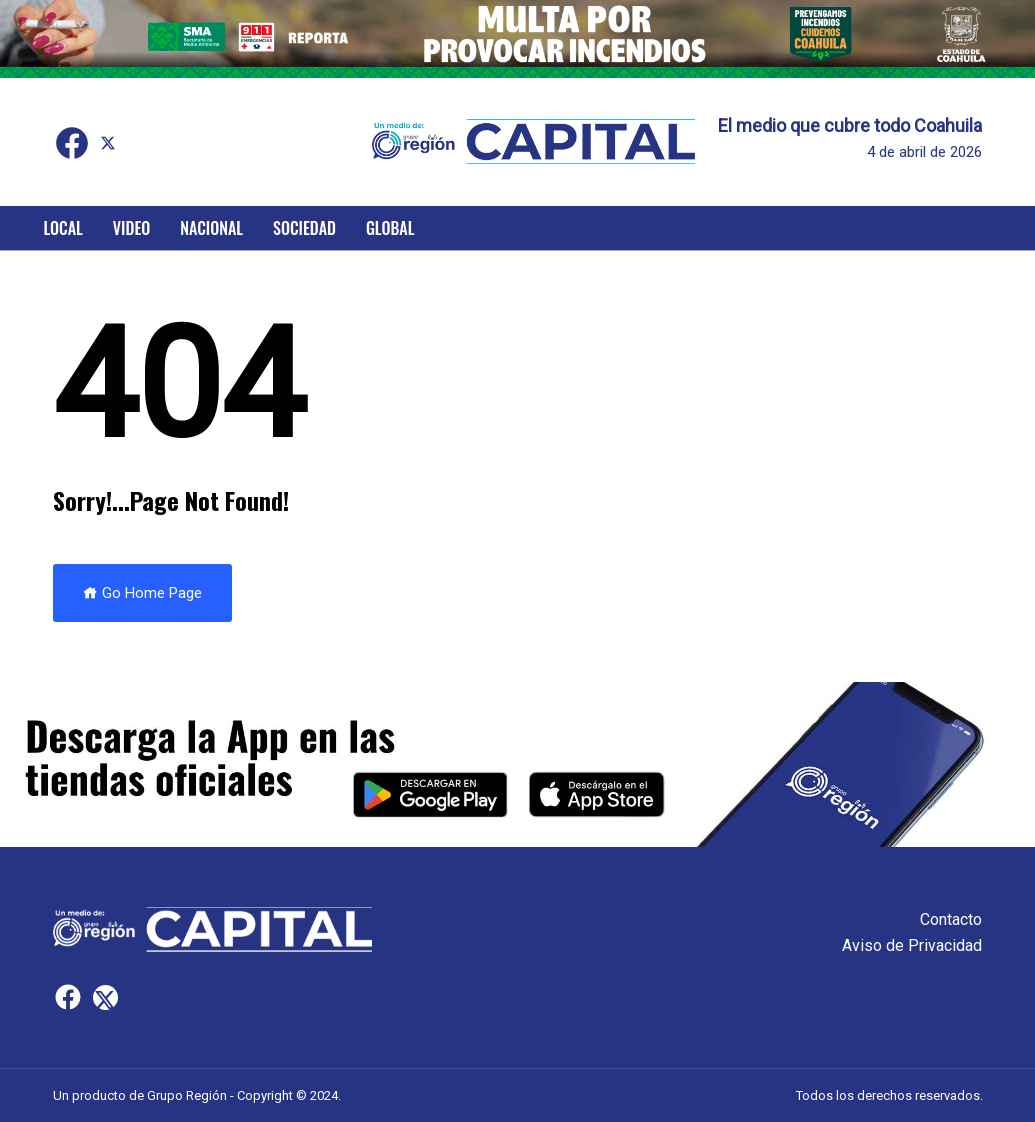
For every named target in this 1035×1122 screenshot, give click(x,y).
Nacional (211, 228)
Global (390, 228)
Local (63, 228)
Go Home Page (142, 593)
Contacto (951, 919)
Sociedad (304, 228)
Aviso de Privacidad (912, 945)
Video (131, 228)
